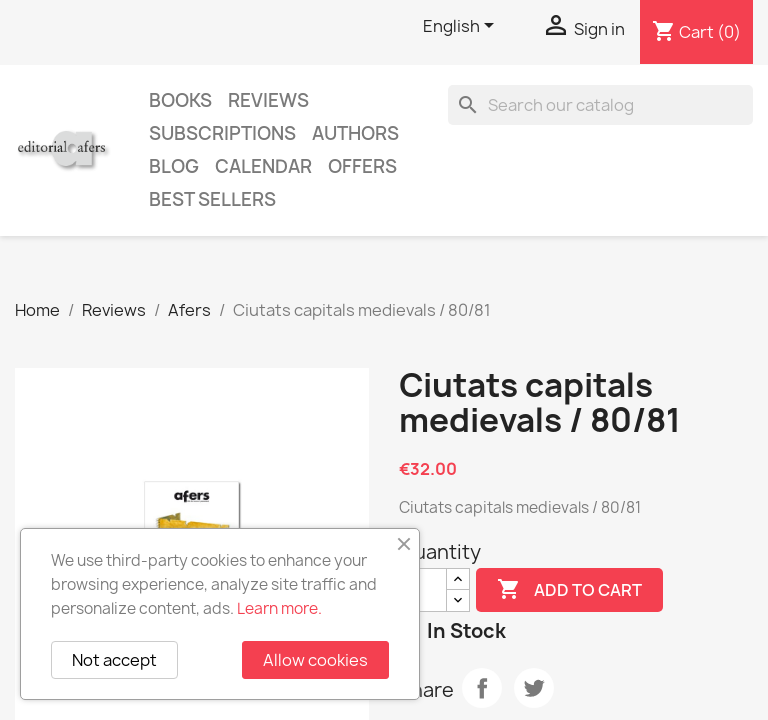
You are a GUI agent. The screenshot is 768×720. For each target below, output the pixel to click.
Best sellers (212, 199)
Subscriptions (222, 133)
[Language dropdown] (462, 27)
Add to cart (569, 590)
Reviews (268, 100)
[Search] (600, 105)
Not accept (114, 660)
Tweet (534, 688)
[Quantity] (423, 590)
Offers (362, 166)
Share (482, 688)
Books (180, 100)
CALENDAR (263, 166)
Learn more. (279, 608)
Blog (174, 166)
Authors (355, 133)
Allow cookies (315, 660)
